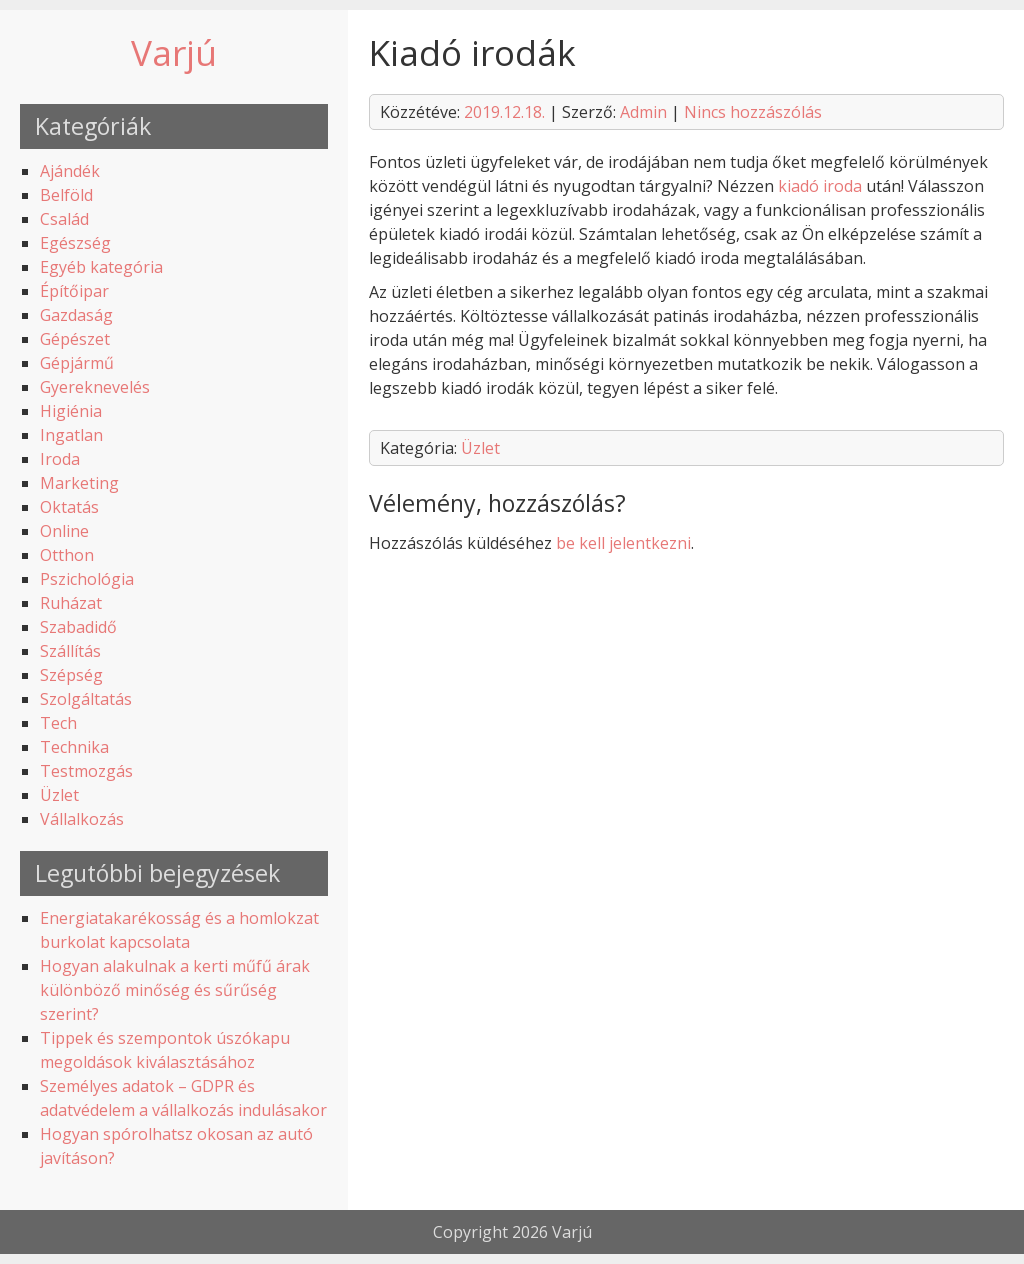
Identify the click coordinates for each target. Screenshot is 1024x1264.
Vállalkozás (82, 819)
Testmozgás (86, 771)
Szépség (71, 675)
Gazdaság (76, 315)
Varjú (174, 52)
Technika (74, 747)
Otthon (67, 555)
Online (64, 531)
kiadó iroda (820, 186)
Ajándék (70, 171)
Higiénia (71, 411)
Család (64, 219)
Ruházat (71, 603)
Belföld (66, 195)
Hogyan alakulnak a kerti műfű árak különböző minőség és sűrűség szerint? (175, 990)
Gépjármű (77, 363)
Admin (643, 112)
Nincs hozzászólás (753, 112)
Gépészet (75, 339)
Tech (58, 723)
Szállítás (70, 651)
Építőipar (74, 291)
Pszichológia (87, 579)
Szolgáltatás (86, 699)
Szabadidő (78, 627)
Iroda (60, 459)
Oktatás (69, 507)
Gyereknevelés (95, 387)
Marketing (79, 483)
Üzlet (59, 795)
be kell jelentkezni (623, 543)
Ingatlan (71, 435)
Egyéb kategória (101, 267)
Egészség (75, 243)
